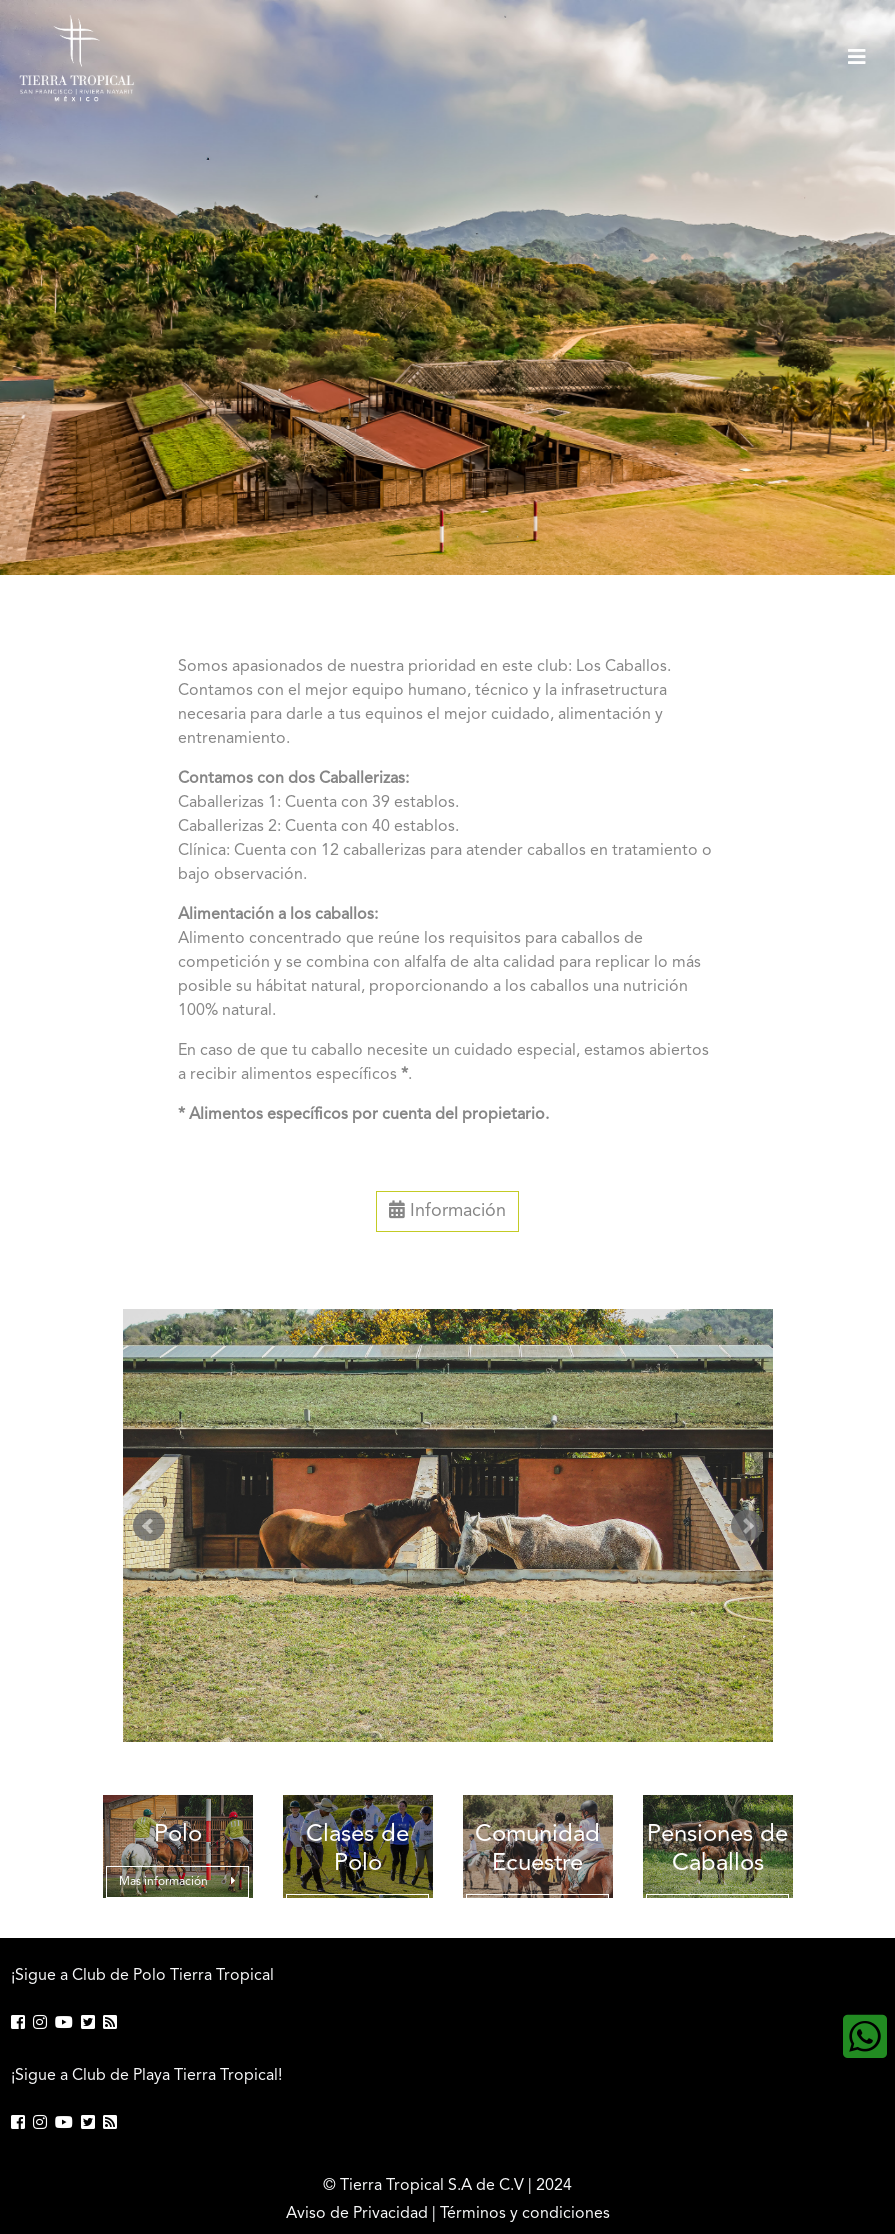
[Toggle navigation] (857, 58)
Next (747, 1526)
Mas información (177, 1881)
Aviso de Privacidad (357, 2214)
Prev (149, 1526)
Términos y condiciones (525, 2214)
